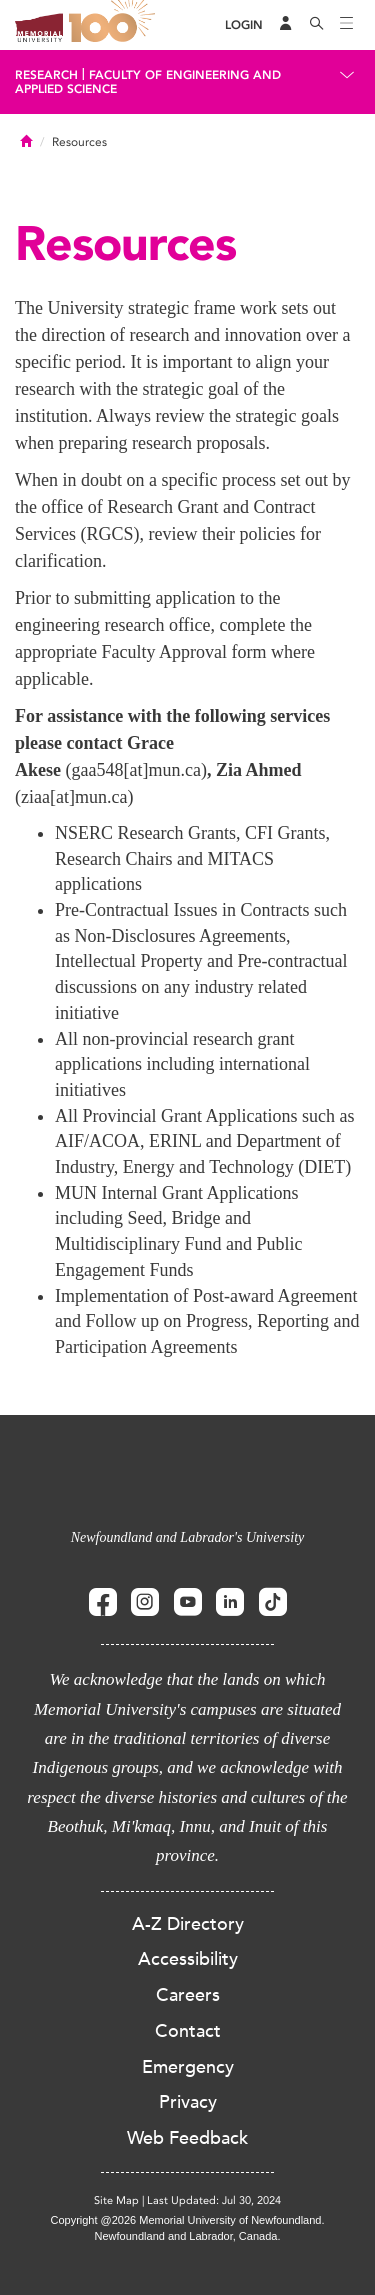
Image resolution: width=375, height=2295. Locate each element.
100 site (115, 25)
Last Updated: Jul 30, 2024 (214, 2200)
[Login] (244, 25)
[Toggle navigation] (347, 25)
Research (46, 75)
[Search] (317, 25)
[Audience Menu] (286, 25)
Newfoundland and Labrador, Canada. (188, 2236)
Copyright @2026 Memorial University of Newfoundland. (187, 2220)
